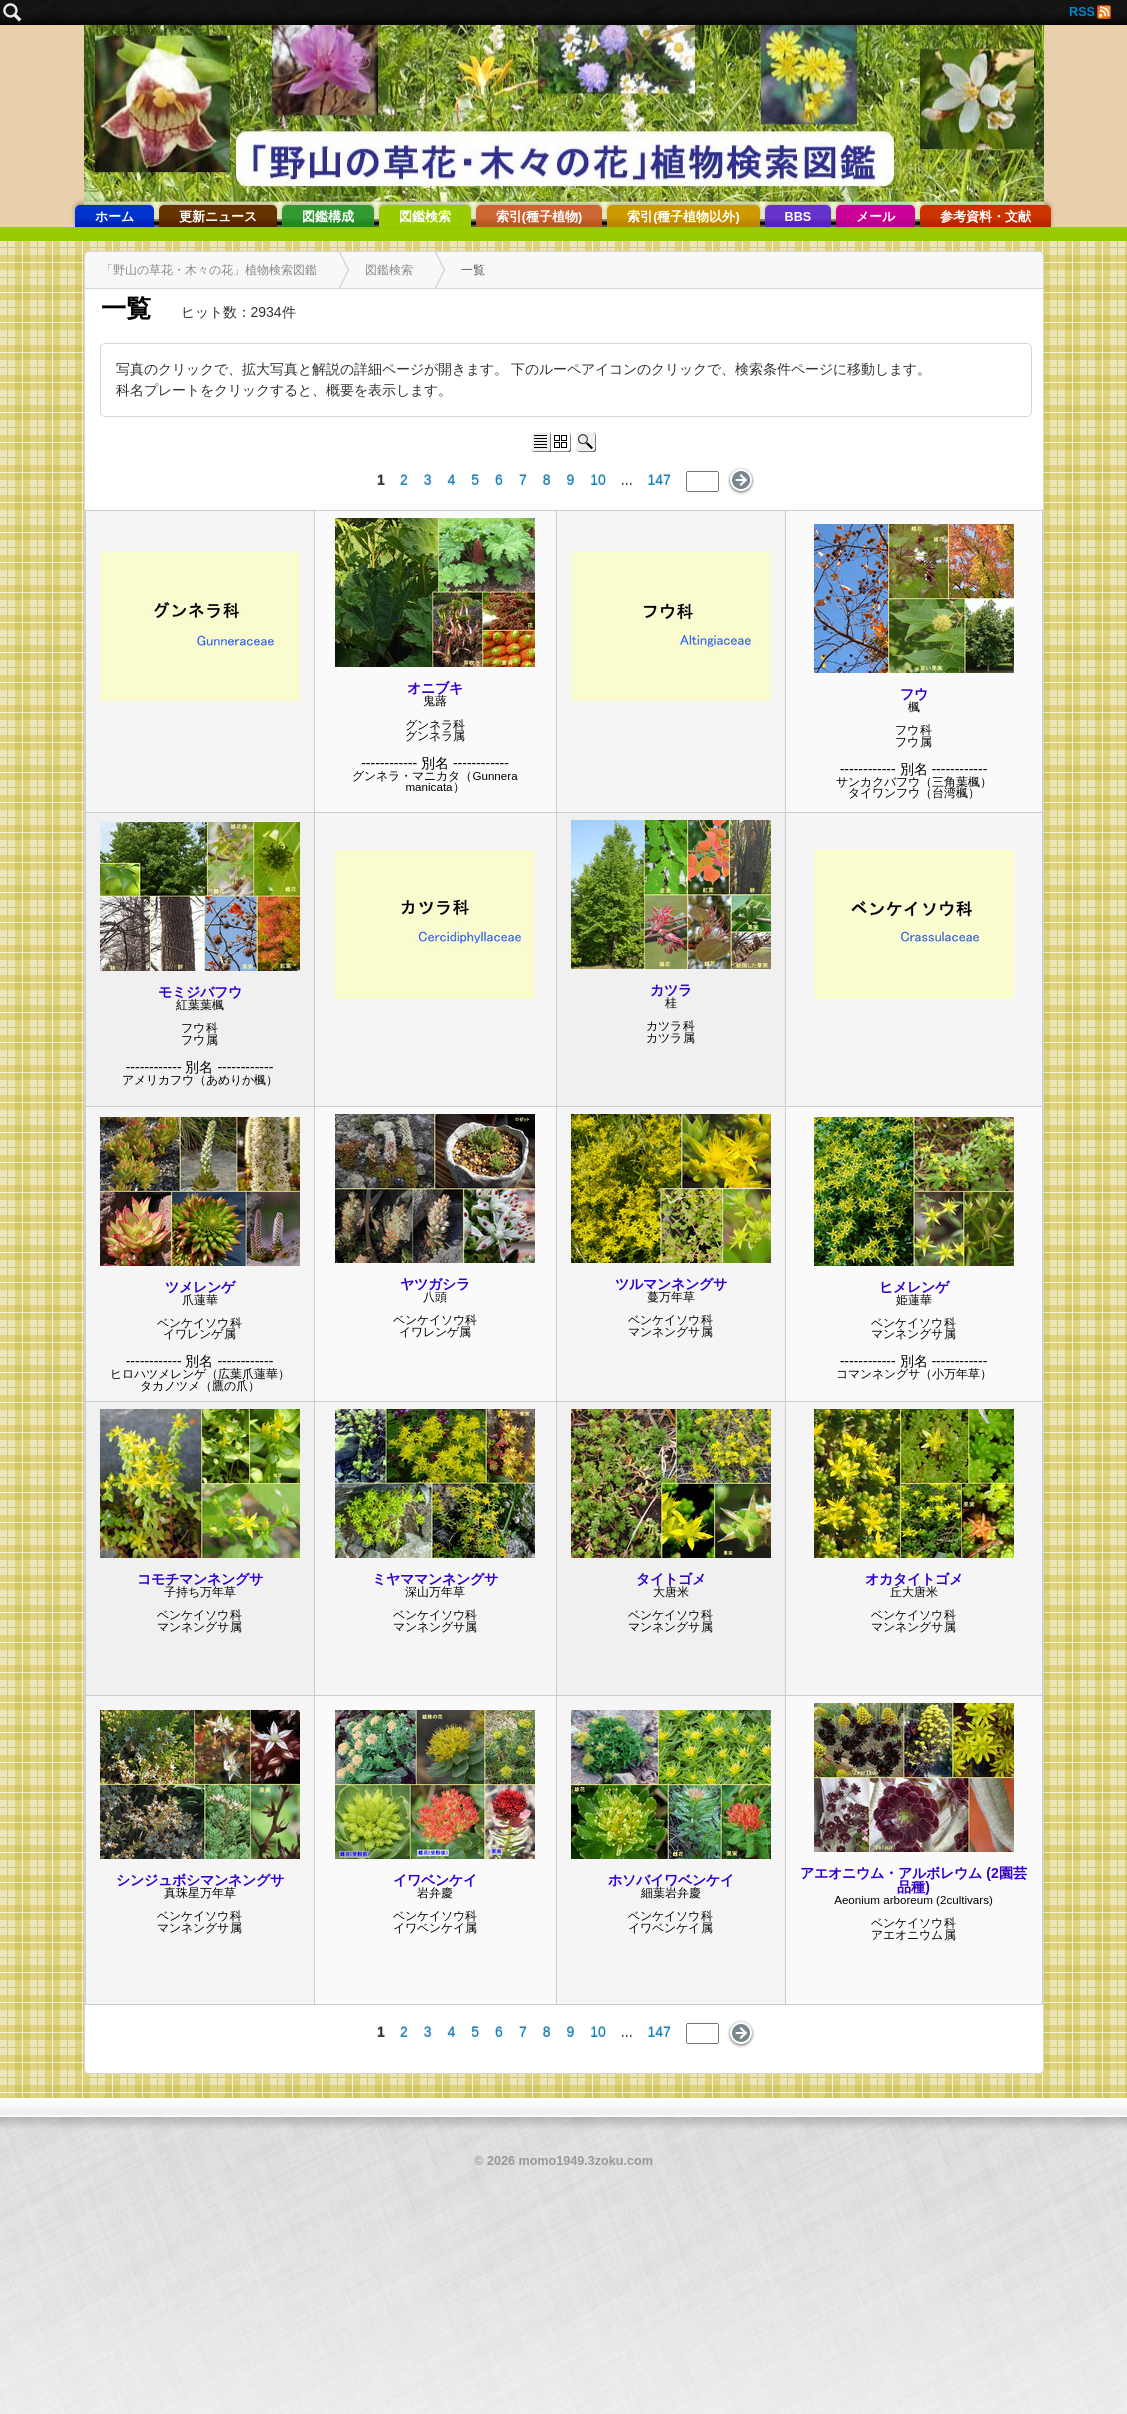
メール (875, 217)
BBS (798, 217)
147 (659, 480)
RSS (1082, 12)
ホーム (114, 217)
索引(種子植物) (539, 217)
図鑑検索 (425, 217)
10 (598, 480)
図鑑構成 (328, 217)
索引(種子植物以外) (683, 217)
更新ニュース (218, 217)
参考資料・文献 (985, 217)
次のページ (741, 481)
